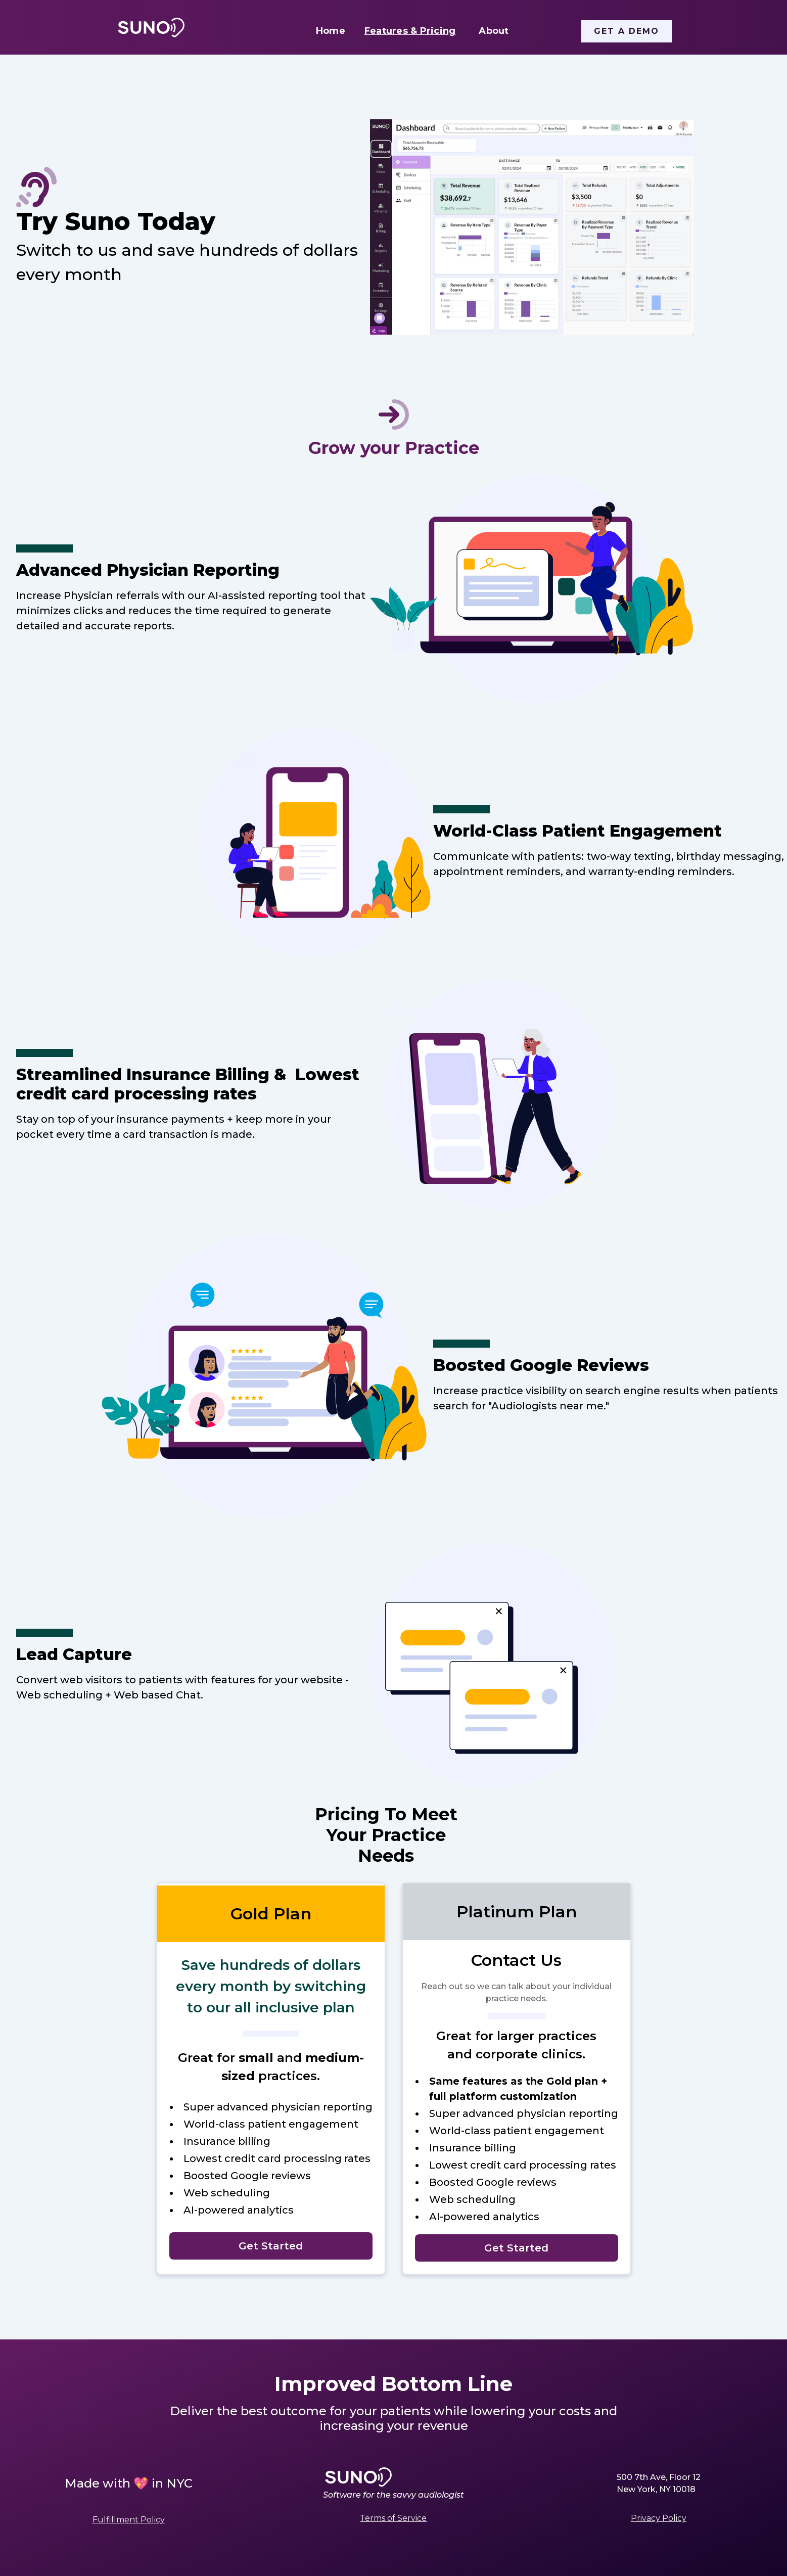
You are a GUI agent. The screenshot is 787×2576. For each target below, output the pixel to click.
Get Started (271, 2246)
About (493, 30)
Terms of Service (393, 2518)
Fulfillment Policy (128, 2519)
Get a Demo (626, 31)
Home (330, 30)
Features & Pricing (410, 30)
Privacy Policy (658, 2518)
